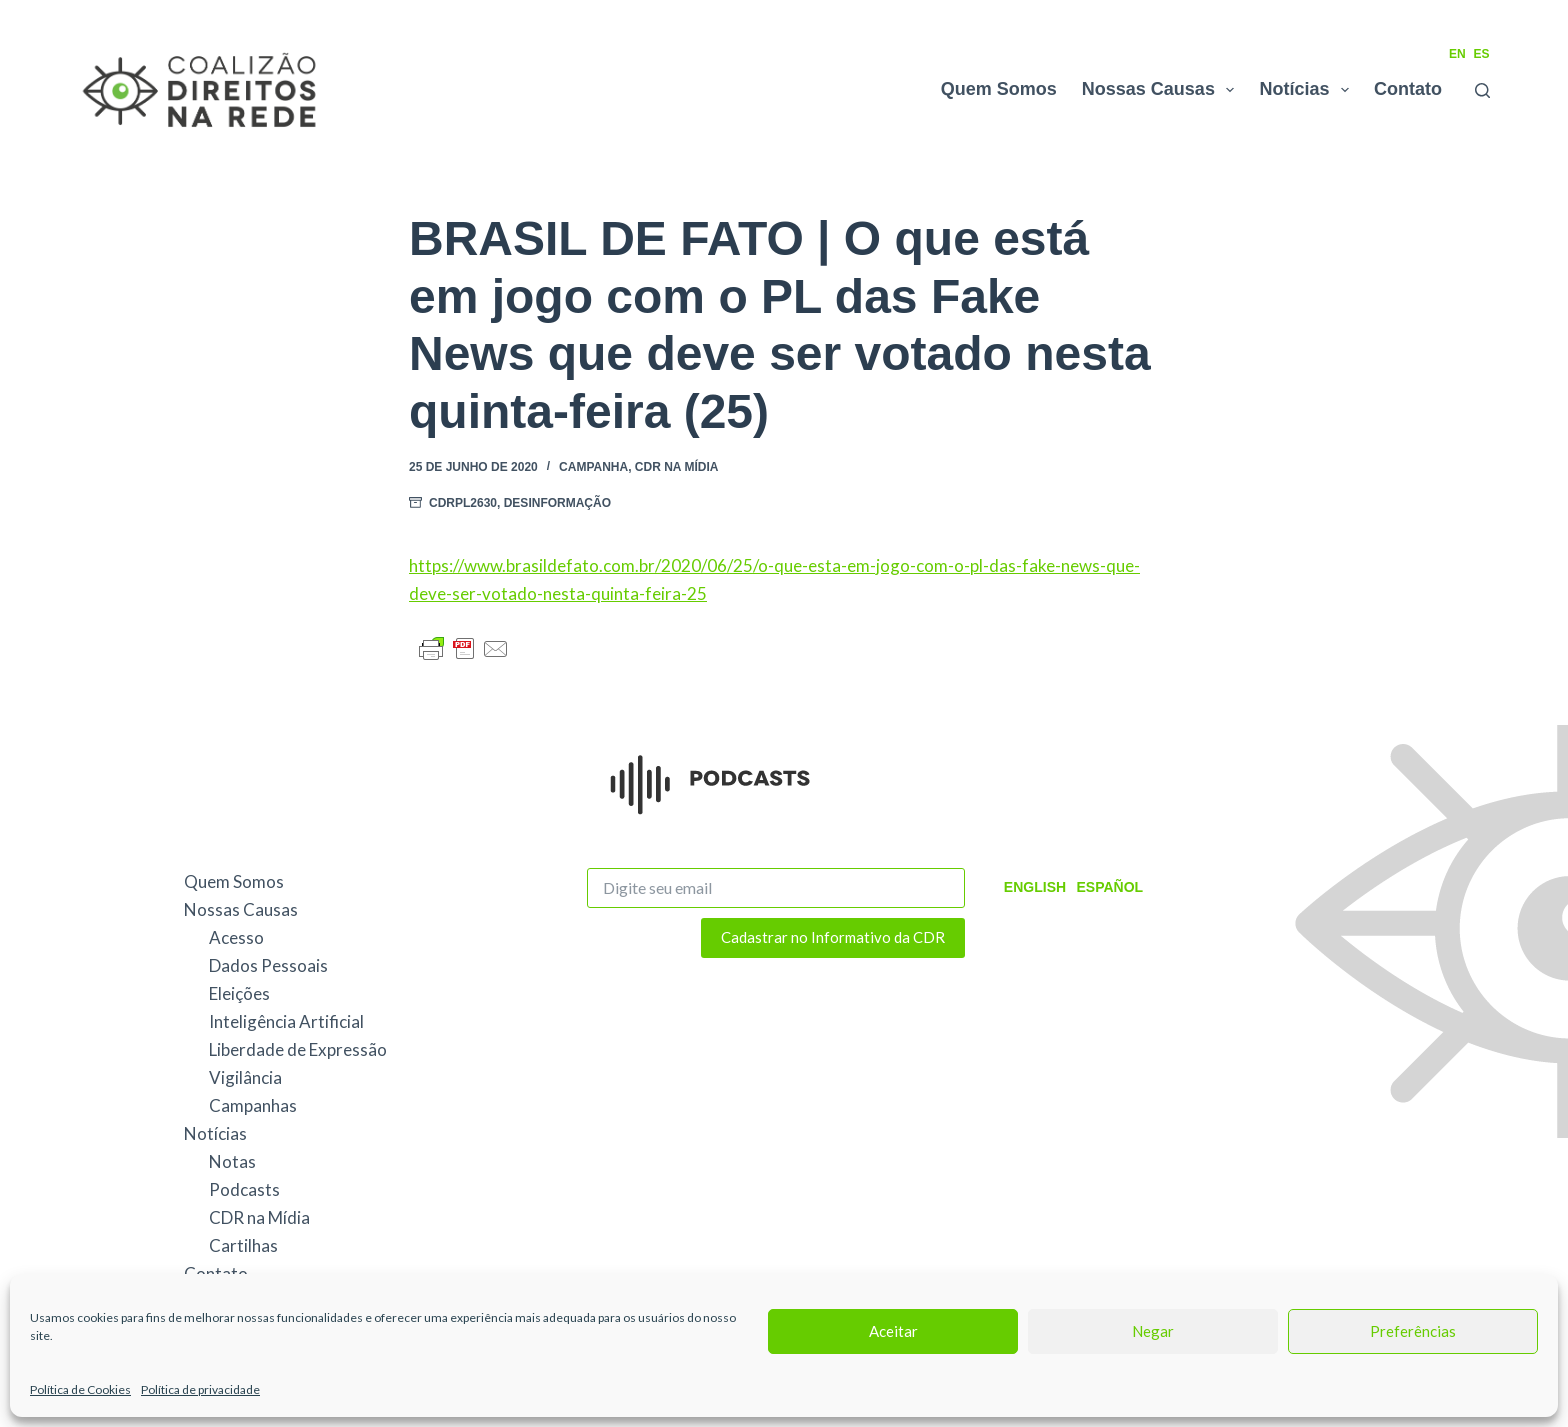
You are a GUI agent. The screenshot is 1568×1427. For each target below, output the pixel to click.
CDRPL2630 (463, 503)
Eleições (239, 993)
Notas (232, 1161)
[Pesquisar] (1482, 90)
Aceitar (893, 1331)
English (1035, 887)
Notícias (1308, 90)
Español (1109, 887)
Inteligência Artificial (286, 1021)
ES (1482, 54)
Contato (1408, 89)
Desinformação (557, 503)
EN (1457, 54)
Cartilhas (243, 1245)
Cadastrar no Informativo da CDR (833, 937)
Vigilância (245, 1077)
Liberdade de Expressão (298, 1049)
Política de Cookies (80, 1389)
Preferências (1413, 1331)
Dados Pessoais (268, 965)
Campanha (593, 467)
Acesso (236, 937)
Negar (1153, 1331)
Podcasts (244, 1189)
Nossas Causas (1162, 90)
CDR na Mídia (677, 467)
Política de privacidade (200, 1389)
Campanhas (253, 1105)
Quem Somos (999, 89)
